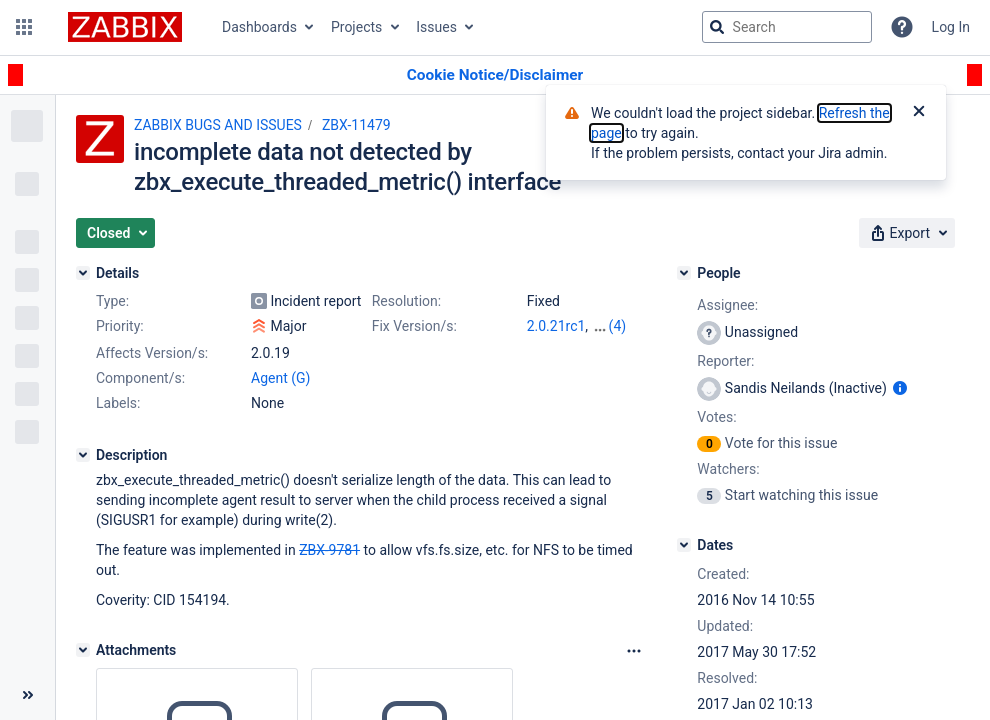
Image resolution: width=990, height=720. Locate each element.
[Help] (902, 27)
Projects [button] (356, 27)
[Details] (83, 273)
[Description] (83, 455)
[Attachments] (83, 650)
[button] (24, 27)
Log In (951, 27)
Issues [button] (436, 27)
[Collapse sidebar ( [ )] (27, 695)
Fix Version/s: (414, 326)
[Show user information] (900, 388)
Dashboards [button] (259, 27)
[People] (684, 273)
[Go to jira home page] (125, 27)
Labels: (118, 403)
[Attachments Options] (634, 651)
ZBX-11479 (356, 125)
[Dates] (684, 545)
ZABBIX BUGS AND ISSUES (218, 125)
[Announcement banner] (495, 75)
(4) (618, 326)
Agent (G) (280, 378)
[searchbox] (787, 27)
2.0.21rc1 (556, 326)
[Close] (919, 113)
